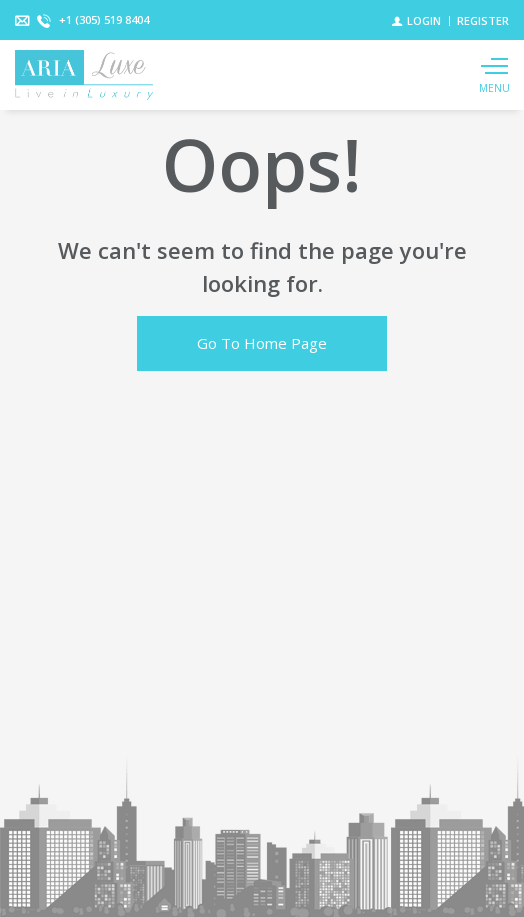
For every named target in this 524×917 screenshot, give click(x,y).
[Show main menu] (494, 75)
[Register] (483, 20)
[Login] (416, 20)
